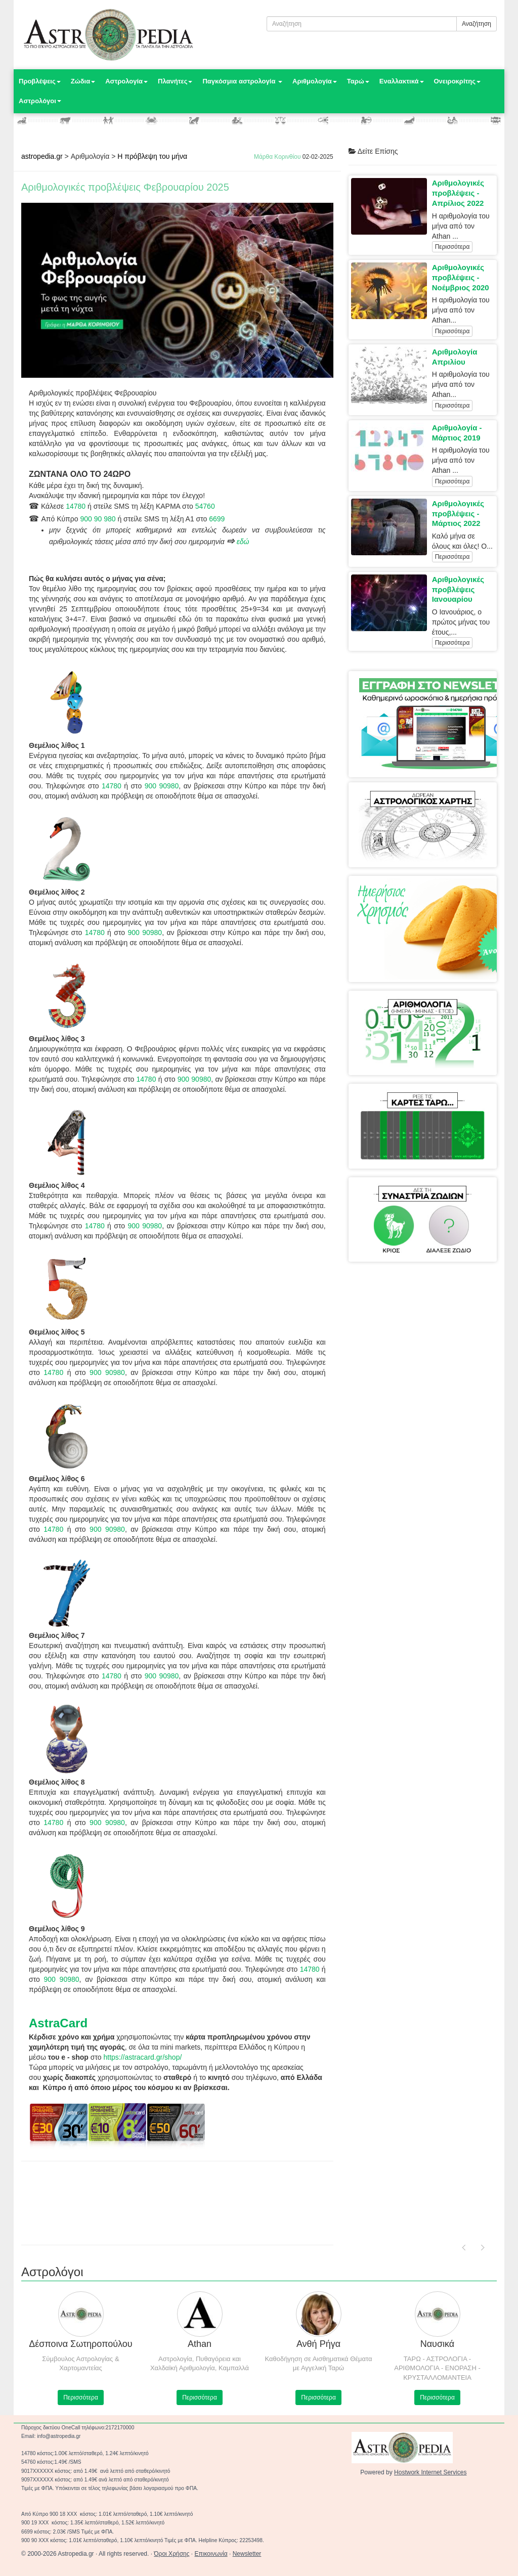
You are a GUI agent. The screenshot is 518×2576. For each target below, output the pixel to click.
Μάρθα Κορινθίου (277, 156)
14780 (75, 506)
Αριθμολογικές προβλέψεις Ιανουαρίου (458, 589)
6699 (217, 519)
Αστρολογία (126, 81)
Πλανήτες (175, 81)
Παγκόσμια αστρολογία (242, 81)
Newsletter (247, 2553)
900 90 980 (97, 519)
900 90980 (162, 786)
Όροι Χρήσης (171, 2553)
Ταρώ (358, 81)
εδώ (243, 542)
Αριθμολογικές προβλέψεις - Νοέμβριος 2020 (460, 277)
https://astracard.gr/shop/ (142, 2057)
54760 (205, 506)
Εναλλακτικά (401, 81)
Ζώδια (83, 81)
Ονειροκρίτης (457, 81)
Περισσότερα (452, 246)
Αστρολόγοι (40, 101)
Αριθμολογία (314, 81)
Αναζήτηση (476, 23)
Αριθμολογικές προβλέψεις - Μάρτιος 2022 (458, 513)
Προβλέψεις (40, 81)
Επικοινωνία (211, 2553)
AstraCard (58, 2023)
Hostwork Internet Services (430, 2472)
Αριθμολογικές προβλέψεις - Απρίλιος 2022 (458, 193)
